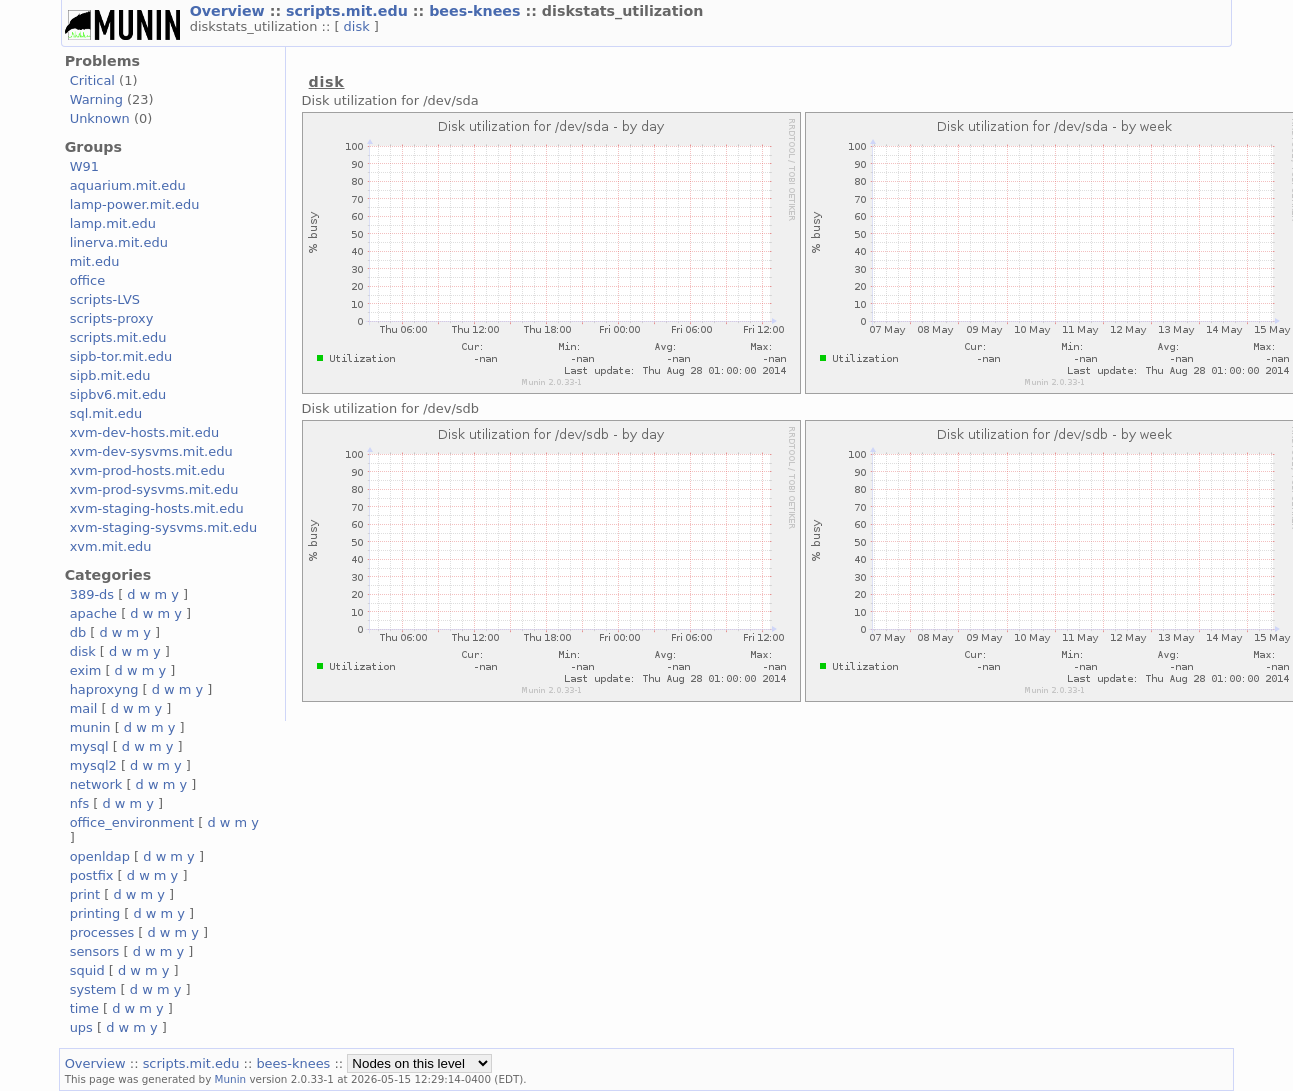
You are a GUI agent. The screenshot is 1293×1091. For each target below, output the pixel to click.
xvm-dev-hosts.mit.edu (144, 432)
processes (102, 932)
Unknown (100, 118)
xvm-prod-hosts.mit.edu (147, 470)
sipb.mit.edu (110, 375)
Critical (92, 80)
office (88, 280)
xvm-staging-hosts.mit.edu (157, 508)
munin (90, 727)
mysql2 (93, 765)
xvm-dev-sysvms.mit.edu (151, 451)
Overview (230, 11)
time (84, 1008)
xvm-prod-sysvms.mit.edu (154, 489)
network (96, 784)
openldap (100, 856)
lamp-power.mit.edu (135, 204)
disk (359, 26)
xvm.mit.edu (111, 546)
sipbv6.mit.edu (118, 394)
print (85, 894)
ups (81, 1027)
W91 (84, 166)
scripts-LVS (105, 299)
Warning (96, 99)
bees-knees (477, 11)
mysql (89, 746)
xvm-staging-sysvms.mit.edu (163, 527)
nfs (80, 803)
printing (95, 913)
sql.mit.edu (106, 413)
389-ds (92, 594)
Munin (231, 1079)
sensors (95, 951)
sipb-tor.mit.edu (121, 356)
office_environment (132, 822)
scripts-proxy (112, 318)
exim (86, 670)
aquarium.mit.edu (128, 185)
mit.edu (95, 261)
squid (87, 970)
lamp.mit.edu (113, 223)
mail (84, 708)
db (78, 632)
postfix (92, 875)
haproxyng (104, 689)
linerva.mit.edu (119, 242)
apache (93, 613)
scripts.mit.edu (349, 11)
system (93, 989)
